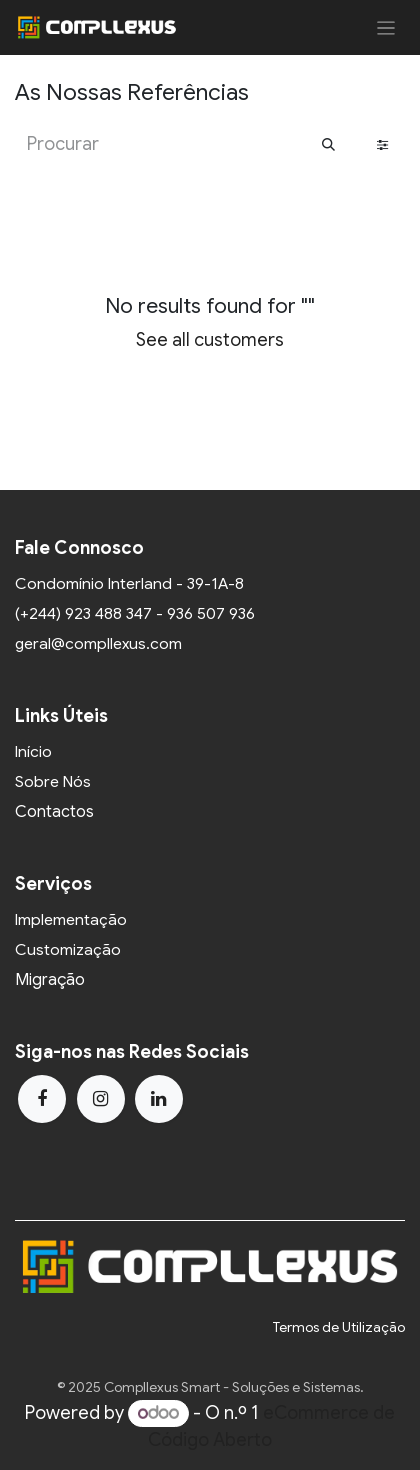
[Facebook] (42, 1099)
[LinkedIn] (159, 1099)
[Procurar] (328, 144)
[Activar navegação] (386, 27)
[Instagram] (101, 1099)
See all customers (210, 340)
